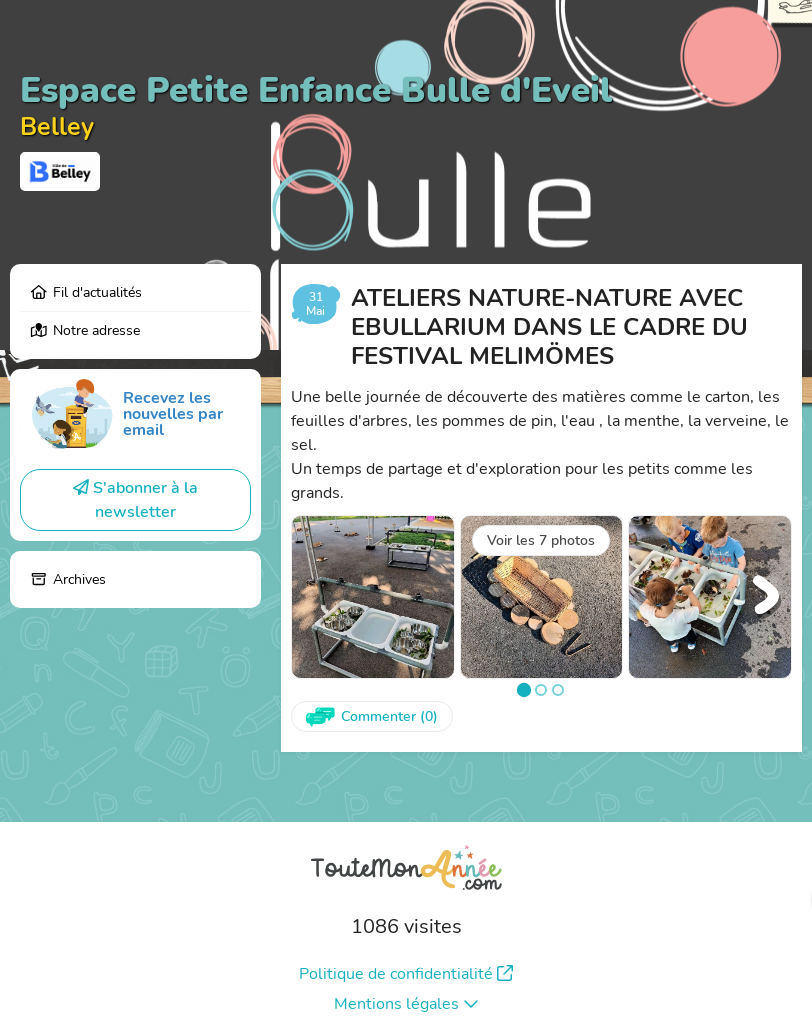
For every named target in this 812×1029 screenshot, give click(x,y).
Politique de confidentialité (406, 974)
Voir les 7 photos (541, 540)
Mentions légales (406, 1004)
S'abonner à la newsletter (135, 500)
